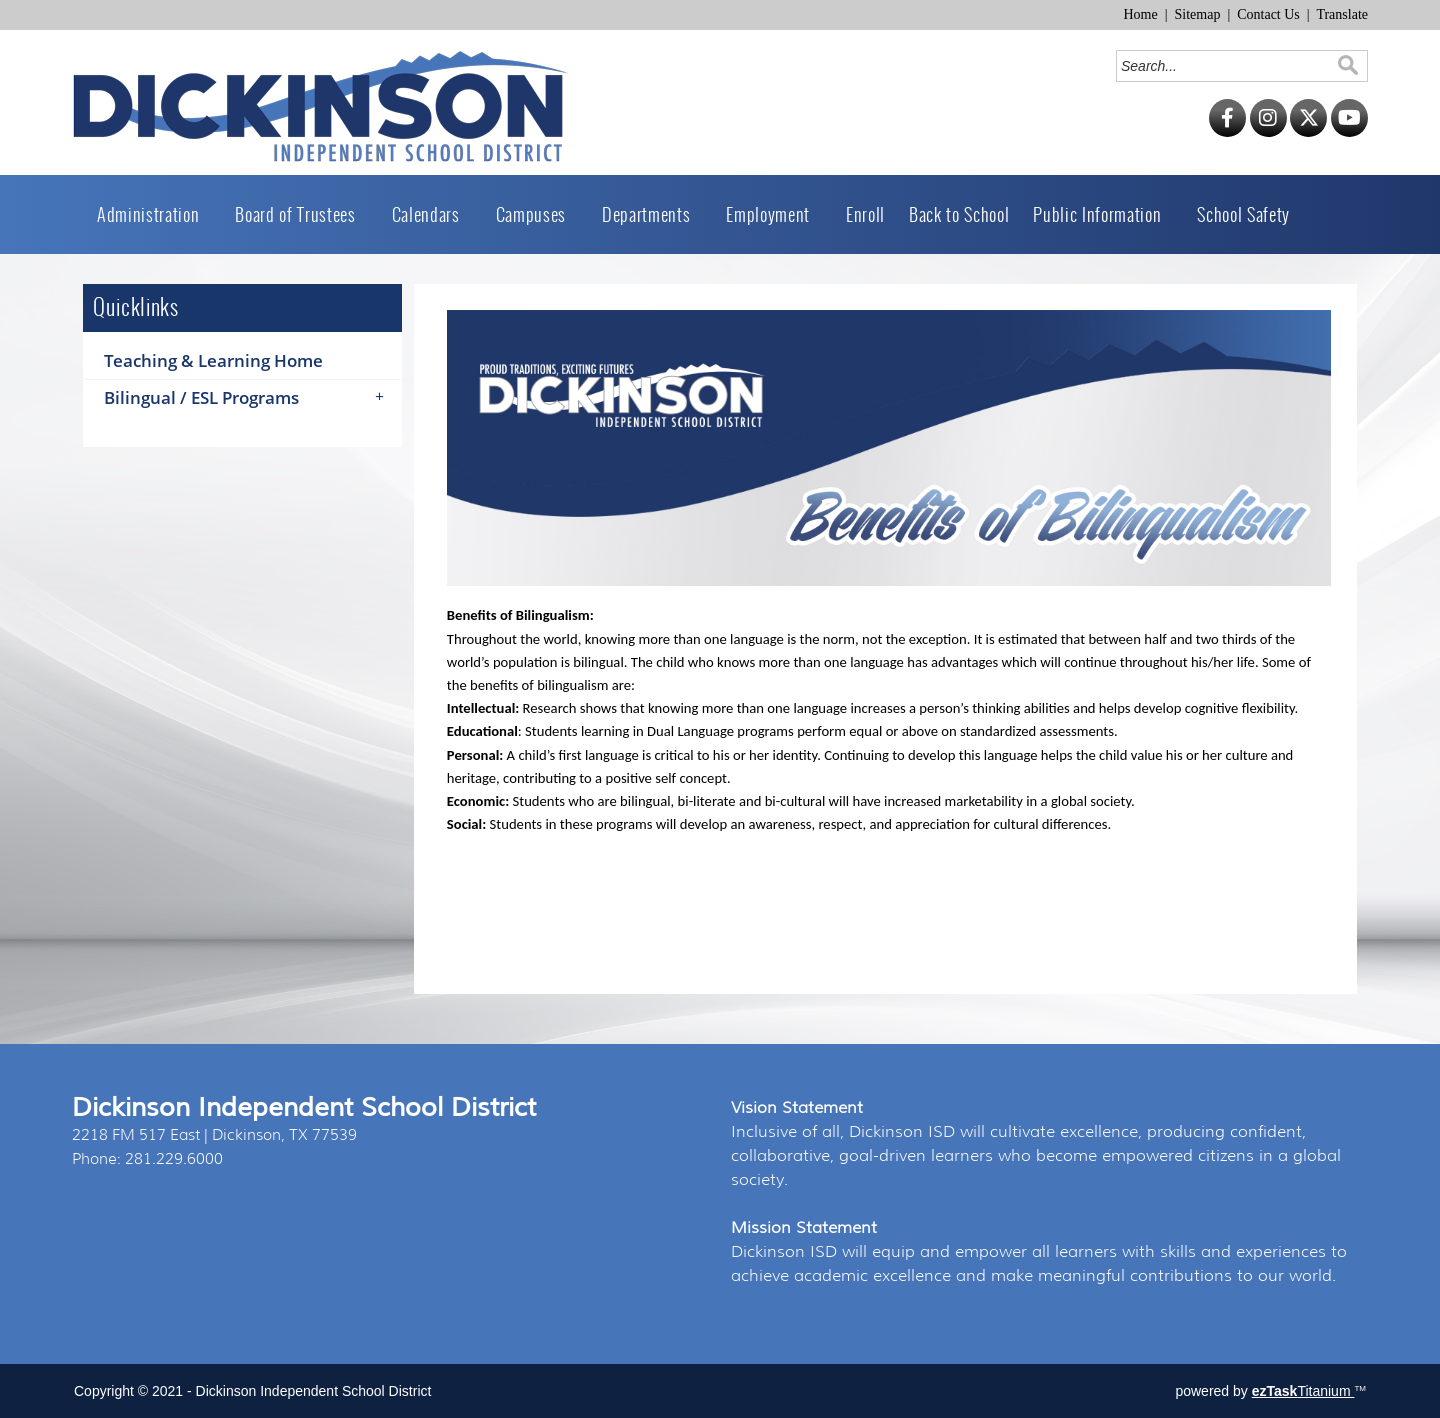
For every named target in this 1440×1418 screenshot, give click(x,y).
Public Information (1103, 214)
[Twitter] (1308, 132)
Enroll (865, 214)
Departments (652, 214)
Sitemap (1198, 14)
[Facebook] (1227, 132)
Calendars (432, 214)
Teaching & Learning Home (213, 360)
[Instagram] (1268, 132)
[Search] (1227, 66)
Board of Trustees (301, 214)
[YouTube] (1349, 132)
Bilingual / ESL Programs (250, 398)
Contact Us (1268, 14)
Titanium (1303, 1391)
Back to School (959, 214)
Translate (1342, 14)
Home (1140, 14)
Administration (154, 214)
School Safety (1243, 214)
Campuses (537, 214)
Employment (774, 214)
